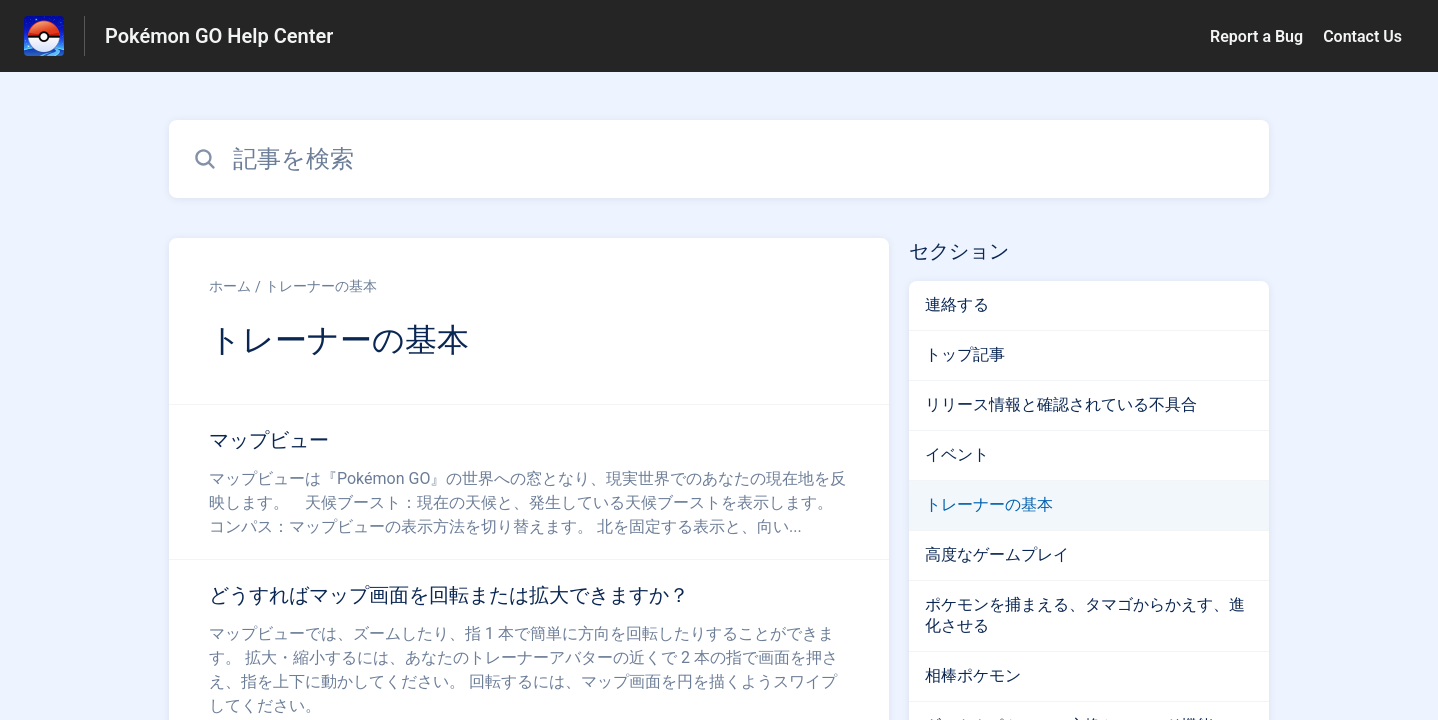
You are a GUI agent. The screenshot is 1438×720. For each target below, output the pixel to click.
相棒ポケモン (973, 675)
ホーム (230, 286)
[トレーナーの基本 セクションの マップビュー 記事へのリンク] (529, 482)
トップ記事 (965, 354)
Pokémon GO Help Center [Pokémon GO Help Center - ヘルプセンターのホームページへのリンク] (219, 36)
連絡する (957, 304)
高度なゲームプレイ (997, 554)
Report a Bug (1256, 36)
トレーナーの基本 (321, 286)
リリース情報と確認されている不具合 (1061, 404)
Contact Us (1362, 36)
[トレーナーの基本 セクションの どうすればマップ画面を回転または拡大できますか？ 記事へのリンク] (529, 649)
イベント (957, 454)
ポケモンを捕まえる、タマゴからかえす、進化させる (1085, 615)
